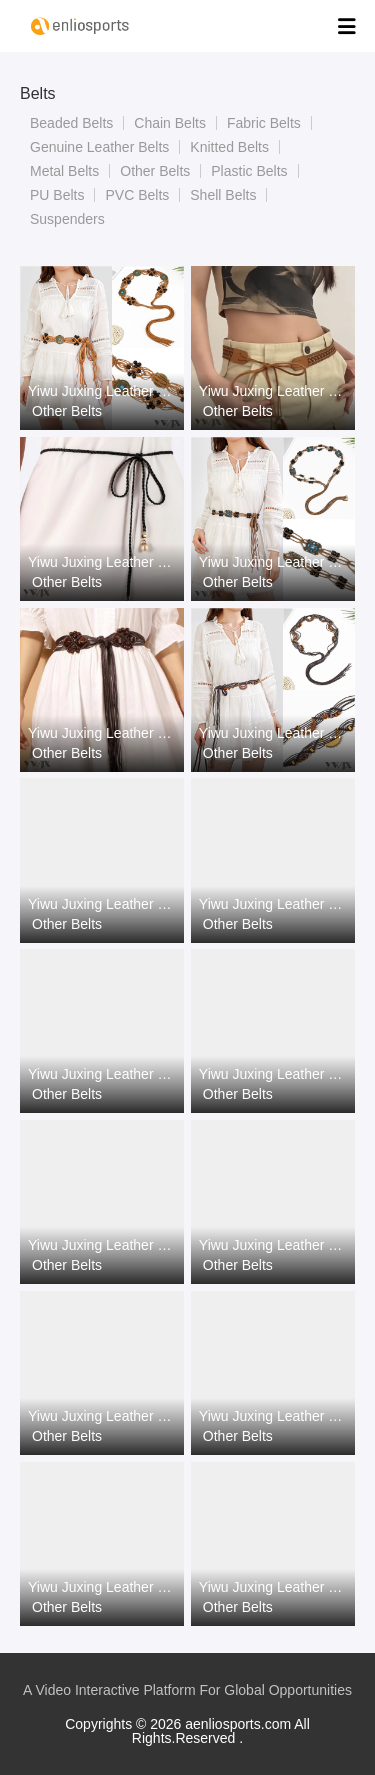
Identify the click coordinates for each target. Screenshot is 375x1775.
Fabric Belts (264, 123)
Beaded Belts (71, 123)
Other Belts (155, 171)
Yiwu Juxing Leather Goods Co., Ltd (102, 391)
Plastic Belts (249, 171)
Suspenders (67, 219)
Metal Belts (64, 171)
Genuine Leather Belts (99, 147)
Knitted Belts (229, 147)
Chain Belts (170, 123)
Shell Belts (223, 195)
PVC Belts (137, 195)
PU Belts (57, 195)
